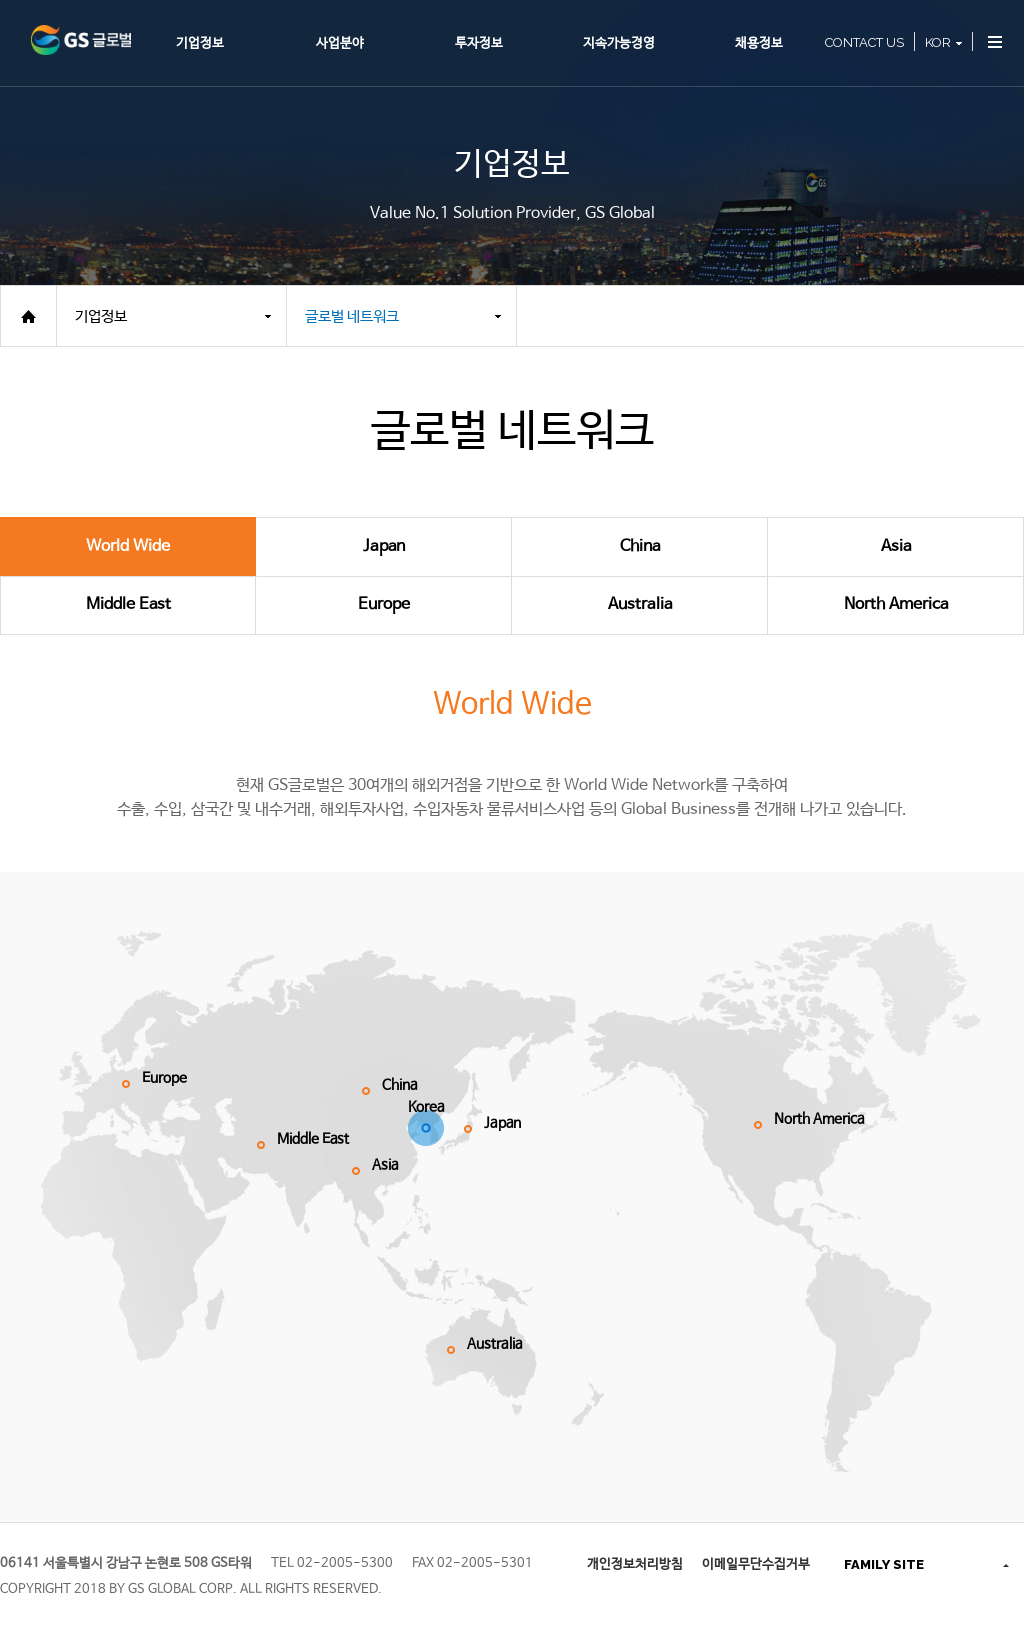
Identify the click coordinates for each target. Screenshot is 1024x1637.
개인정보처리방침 (635, 1564)
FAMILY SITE (884, 1564)
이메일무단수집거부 (756, 1564)
